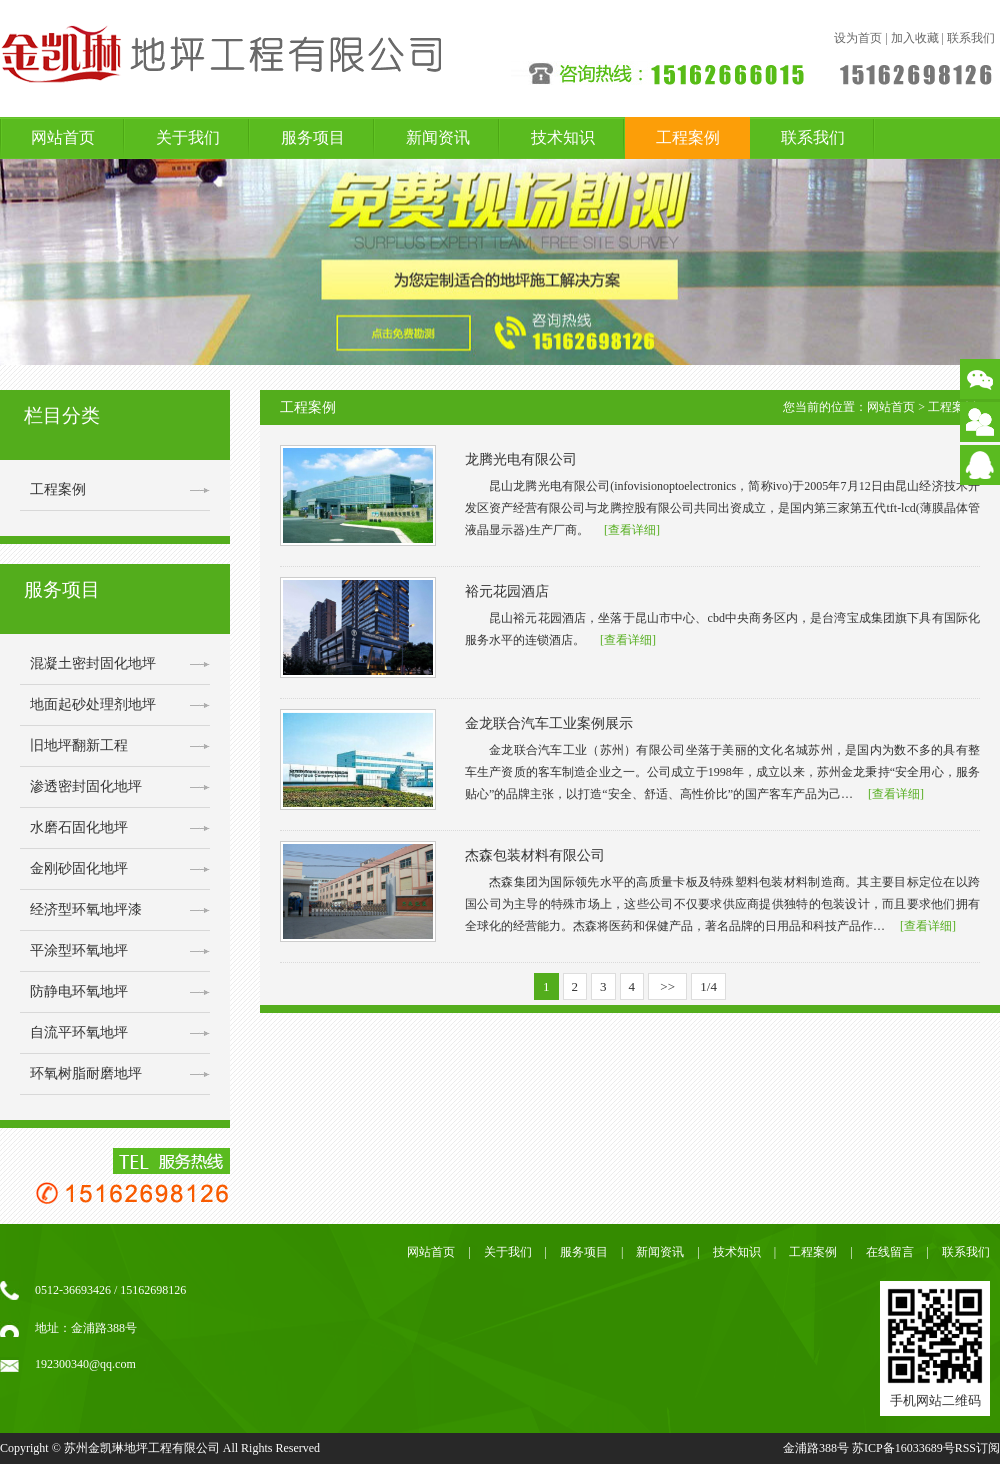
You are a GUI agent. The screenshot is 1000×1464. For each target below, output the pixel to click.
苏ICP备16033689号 (903, 1448)
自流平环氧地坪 (79, 1032)
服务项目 (313, 137)
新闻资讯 (438, 137)
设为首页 (858, 38)
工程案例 (688, 137)
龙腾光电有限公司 (521, 459)
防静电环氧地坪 (79, 991)
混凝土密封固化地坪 (93, 663)
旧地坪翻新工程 (79, 745)
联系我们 (971, 38)
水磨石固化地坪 (79, 827)
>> (667, 986)
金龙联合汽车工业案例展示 (549, 723)
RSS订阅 (977, 1448)
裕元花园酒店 (507, 591)
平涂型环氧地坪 (79, 950)
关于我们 (188, 137)
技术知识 (563, 137)
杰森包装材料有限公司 (535, 855)
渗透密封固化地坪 (86, 786)
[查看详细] (632, 530)
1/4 (708, 986)
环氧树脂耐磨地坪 (86, 1073)
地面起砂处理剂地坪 (93, 704)
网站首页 (63, 137)
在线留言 (890, 1252)
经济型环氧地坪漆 (86, 909)
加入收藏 (915, 38)
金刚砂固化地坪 (79, 868)
